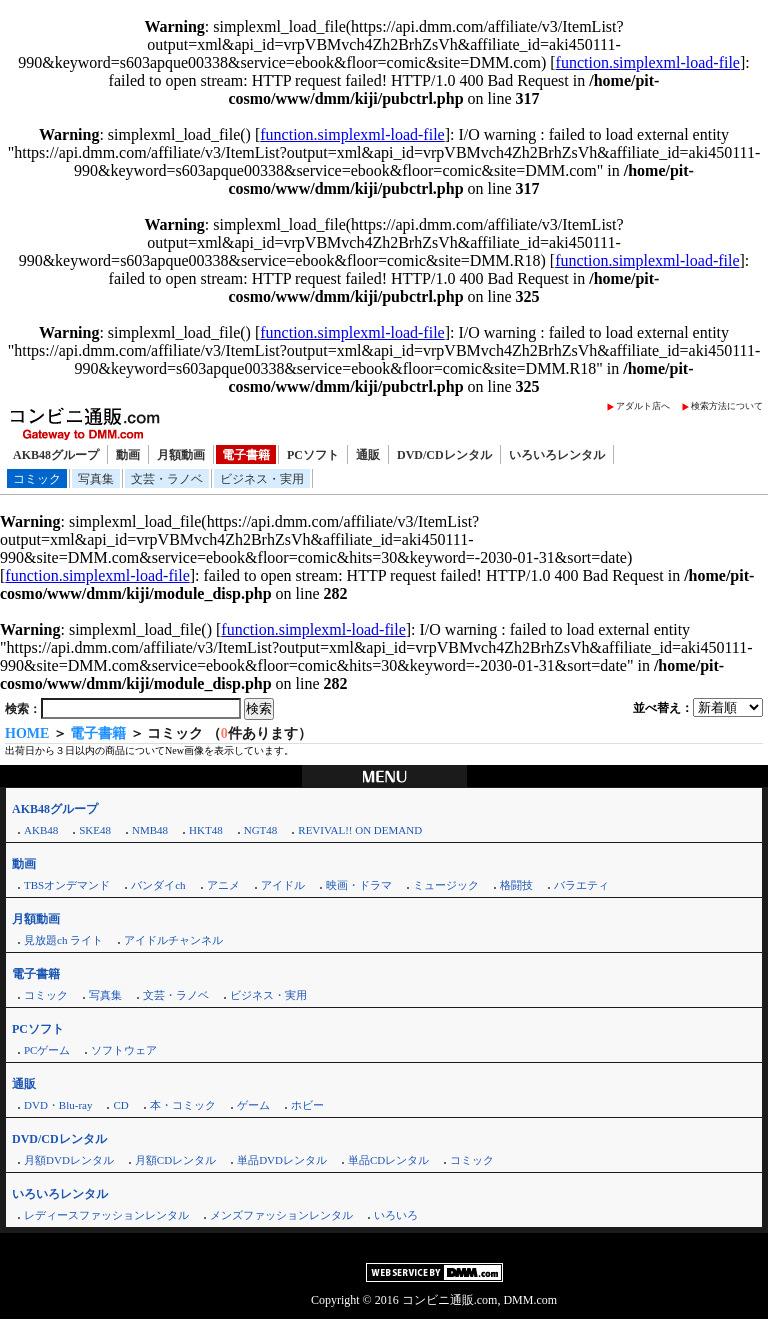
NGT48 (261, 830)
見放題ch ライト (63, 940)
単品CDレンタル (388, 1160)
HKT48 (206, 830)
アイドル (283, 885)
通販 (368, 455)
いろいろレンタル (557, 455)
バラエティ (581, 885)
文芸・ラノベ (167, 479)
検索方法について (727, 406)
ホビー (307, 1105)
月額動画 (181, 455)
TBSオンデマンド (67, 885)
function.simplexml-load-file (648, 62)
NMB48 (150, 830)
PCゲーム (47, 1050)
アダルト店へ (643, 406)
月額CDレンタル (175, 1160)
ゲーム (253, 1105)
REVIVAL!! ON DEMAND (360, 830)
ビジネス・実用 (262, 479)
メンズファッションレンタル (281, 1215)
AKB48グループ (56, 455)
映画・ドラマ (359, 885)
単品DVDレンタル (282, 1160)
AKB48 (41, 830)
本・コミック (183, 1105)
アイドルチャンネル (173, 940)
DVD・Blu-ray (58, 1105)
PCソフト (313, 455)
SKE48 (95, 830)
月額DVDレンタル (69, 1160)
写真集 (96, 479)
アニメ (223, 885)
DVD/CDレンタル (444, 455)
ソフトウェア (124, 1050)
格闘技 (516, 885)
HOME (27, 733)
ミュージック (446, 885)
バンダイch (158, 885)
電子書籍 (246, 455)
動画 (128, 455)
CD (120, 1105)
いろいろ (396, 1215)
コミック (37, 479)
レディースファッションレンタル (106, 1215)
